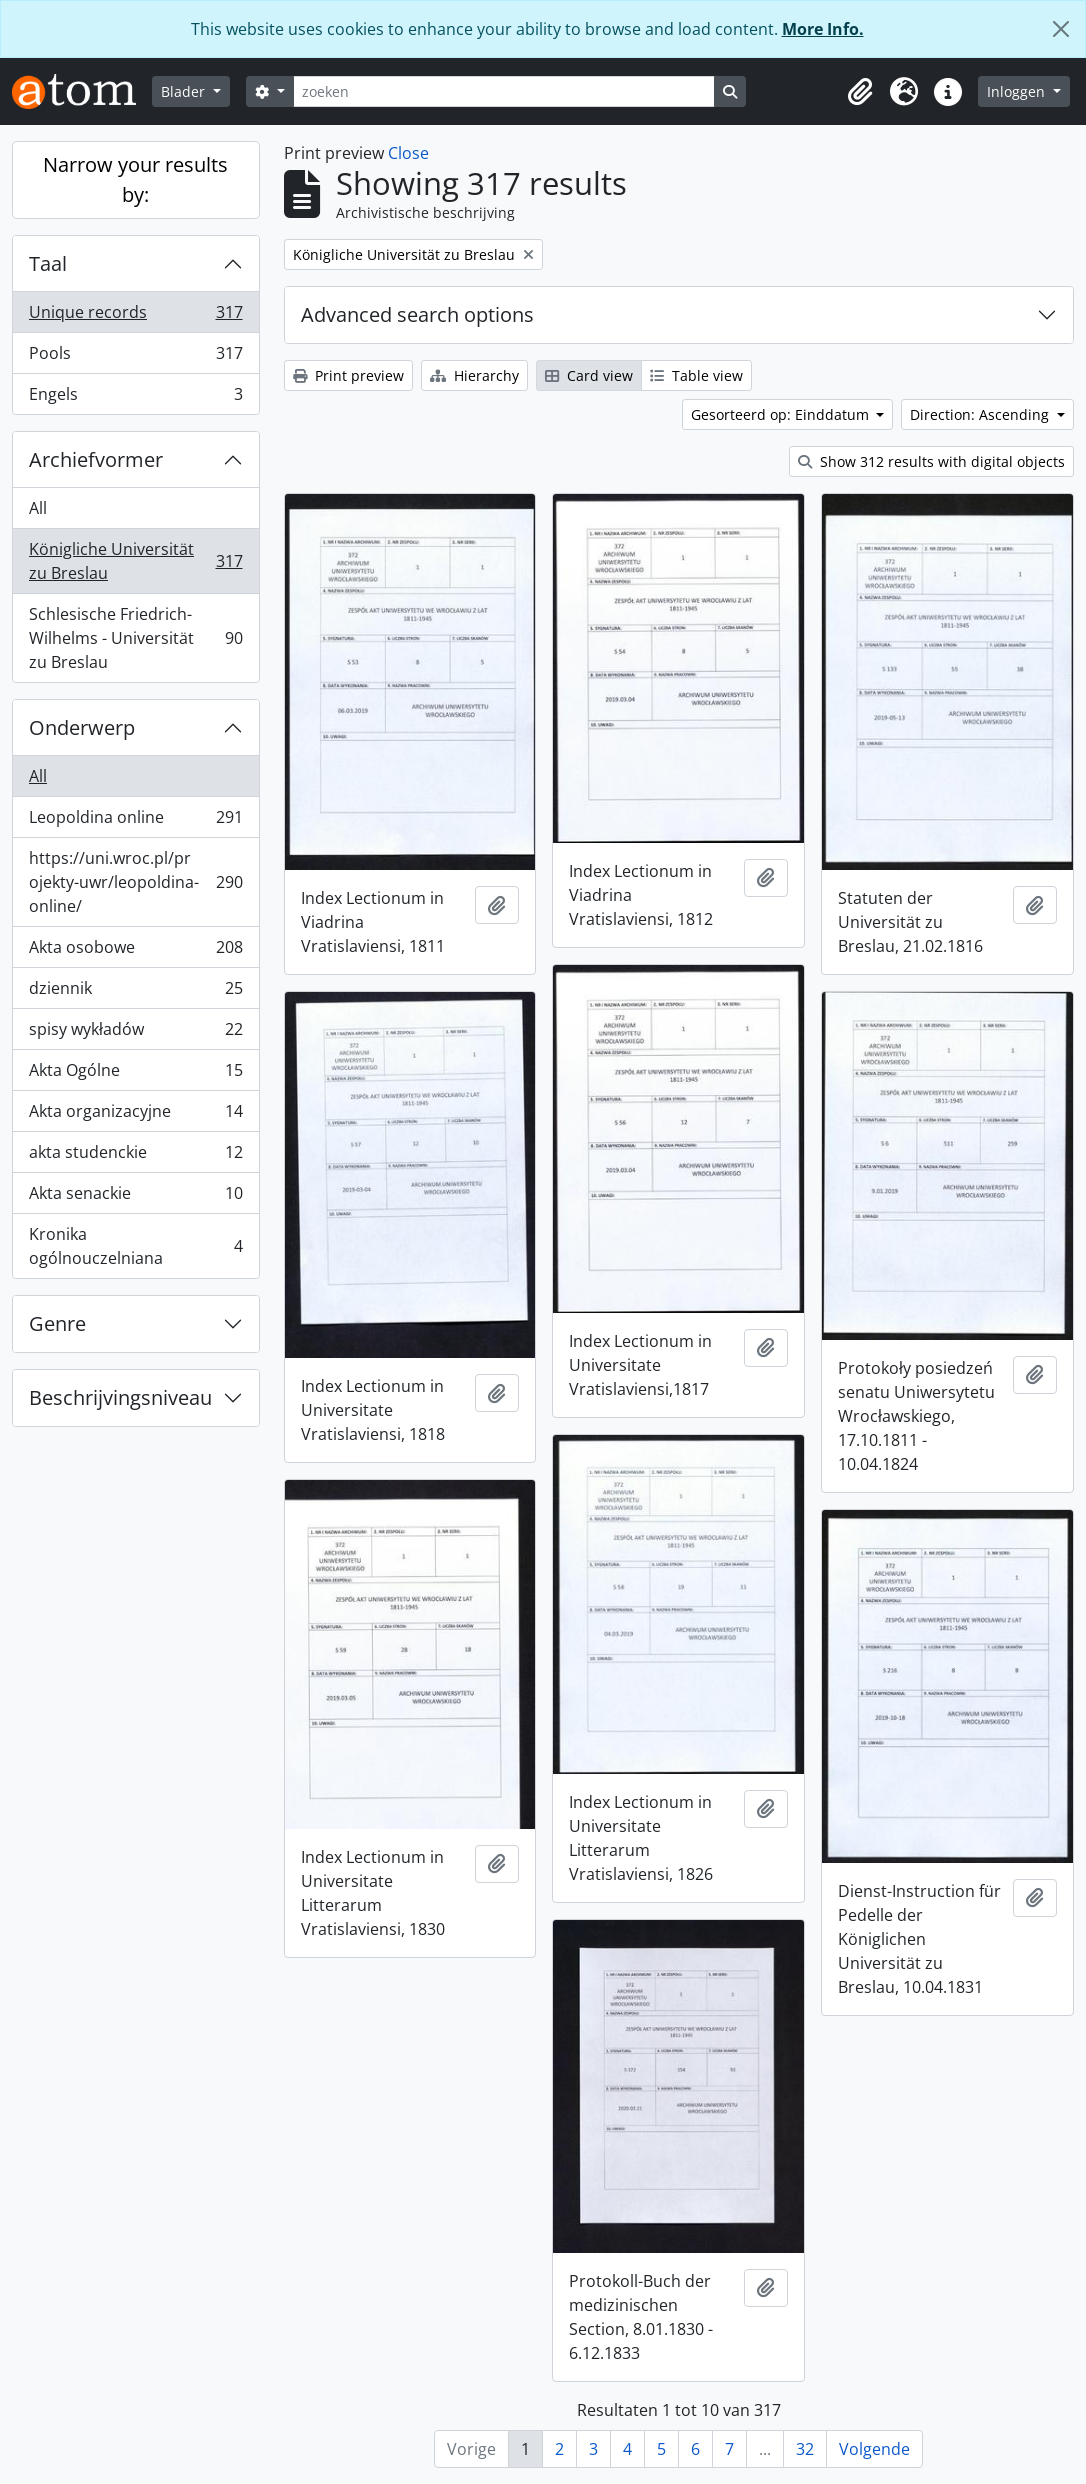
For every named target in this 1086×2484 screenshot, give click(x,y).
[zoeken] (504, 91)
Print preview (348, 375)
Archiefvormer (96, 459)
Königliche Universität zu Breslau (135, 561)
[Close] (1061, 29)
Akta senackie (135, 1197)
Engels (135, 398)
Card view (589, 375)
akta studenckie (135, 1156)
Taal (48, 263)
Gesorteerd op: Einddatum (782, 414)
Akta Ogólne (135, 1074)
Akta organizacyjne (135, 1115)
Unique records (135, 316)
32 (805, 2449)
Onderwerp (82, 727)
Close (408, 153)
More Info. (823, 29)
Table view (696, 375)
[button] (860, 92)
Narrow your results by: (135, 179)
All (38, 508)
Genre (57, 1323)
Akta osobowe (135, 951)
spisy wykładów (135, 1033)
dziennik (135, 992)
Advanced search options (417, 314)
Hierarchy (474, 375)
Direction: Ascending (981, 414)
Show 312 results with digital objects (931, 461)
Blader (185, 91)
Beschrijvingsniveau (120, 1397)
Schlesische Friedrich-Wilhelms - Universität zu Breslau (135, 638)
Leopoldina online (135, 821)
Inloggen (1018, 91)
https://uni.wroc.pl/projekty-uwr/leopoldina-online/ (135, 882)
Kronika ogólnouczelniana (135, 1246)
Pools (135, 357)
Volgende (874, 2449)
